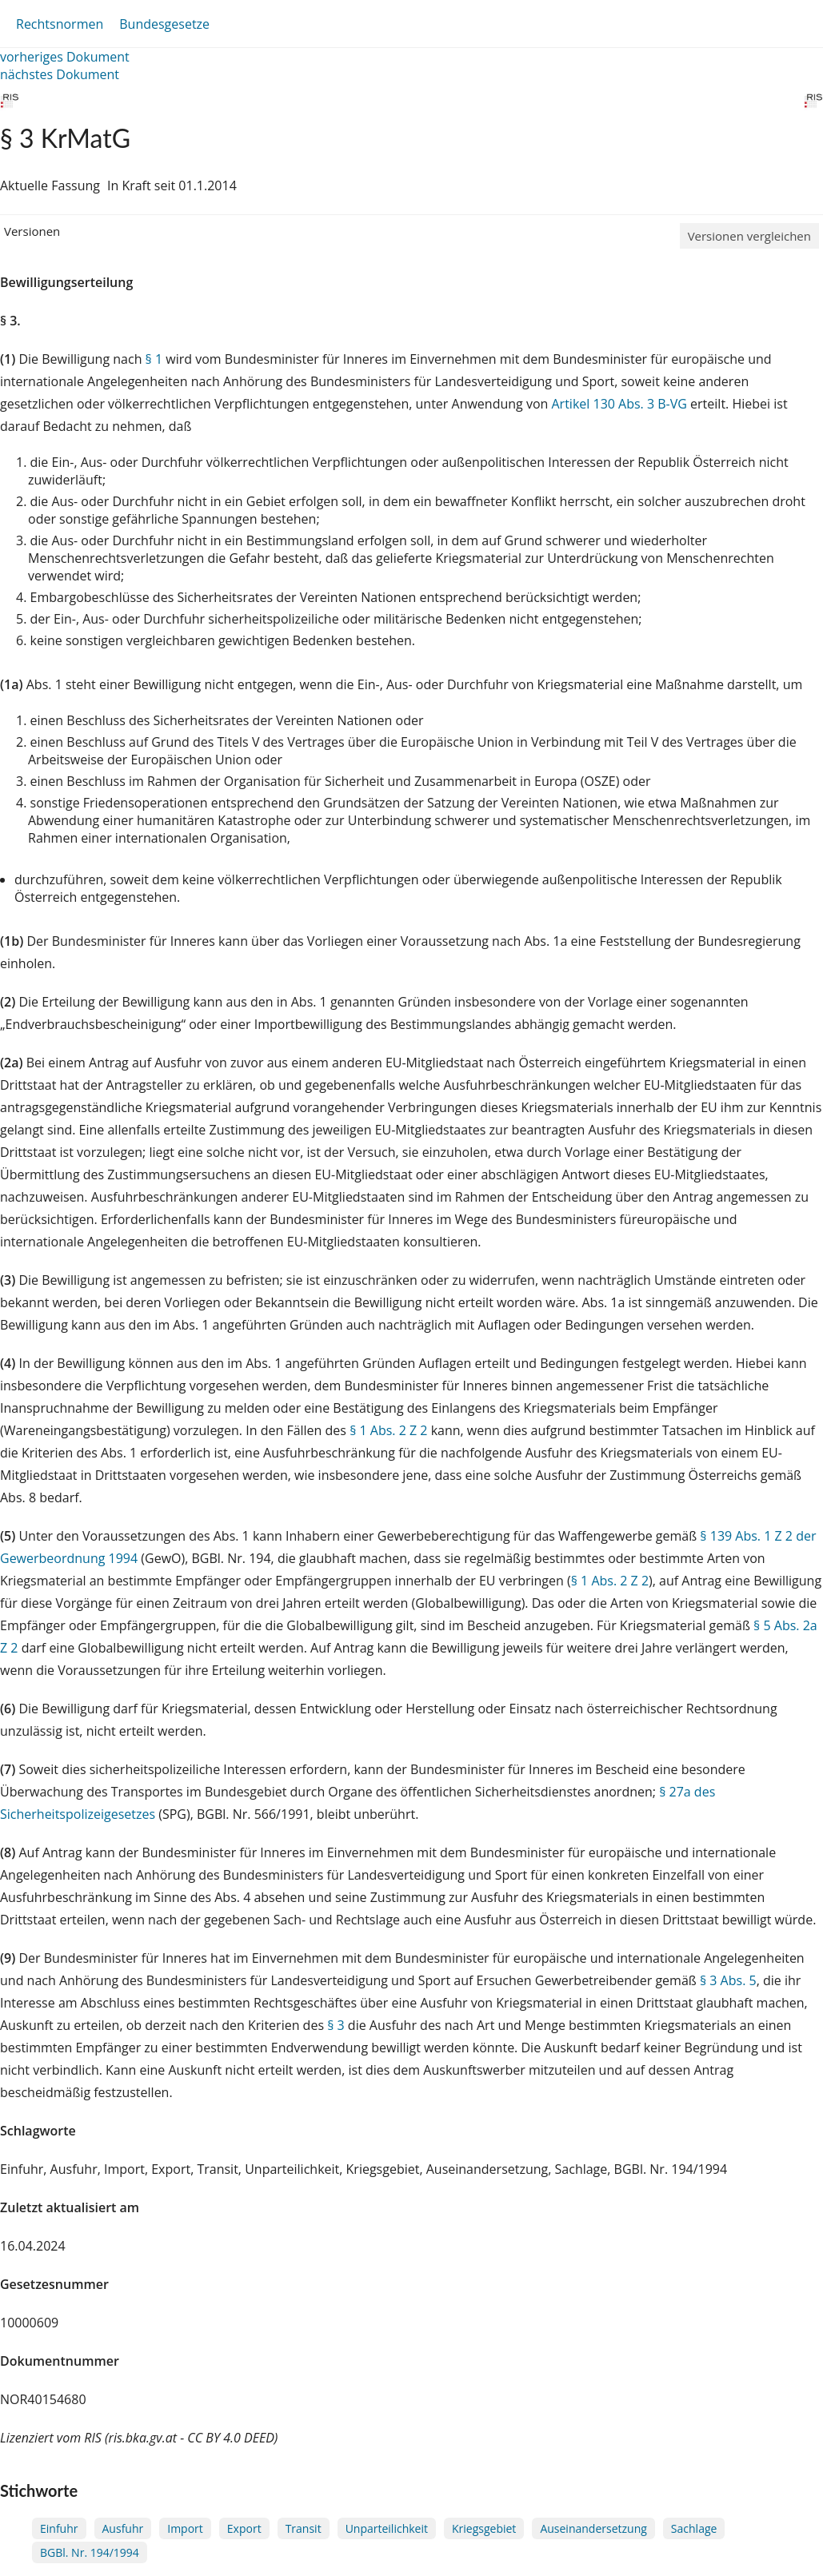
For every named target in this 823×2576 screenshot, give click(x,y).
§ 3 (336, 2025)
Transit (304, 2528)
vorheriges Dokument (65, 57)
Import (185, 2528)
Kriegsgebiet (484, 2528)
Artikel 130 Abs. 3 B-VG (619, 404)
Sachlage (694, 2528)
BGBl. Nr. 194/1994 (89, 2552)
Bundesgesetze (164, 24)
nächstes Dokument (59, 74)
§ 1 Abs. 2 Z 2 (388, 1430)
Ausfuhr (123, 2528)
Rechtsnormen (59, 24)
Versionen (32, 231)
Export (244, 2528)
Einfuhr (59, 2528)
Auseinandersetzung (593, 2528)
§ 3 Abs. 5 (728, 1980)
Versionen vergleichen (749, 236)
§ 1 (154, 359)
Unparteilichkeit (387, 2528)
